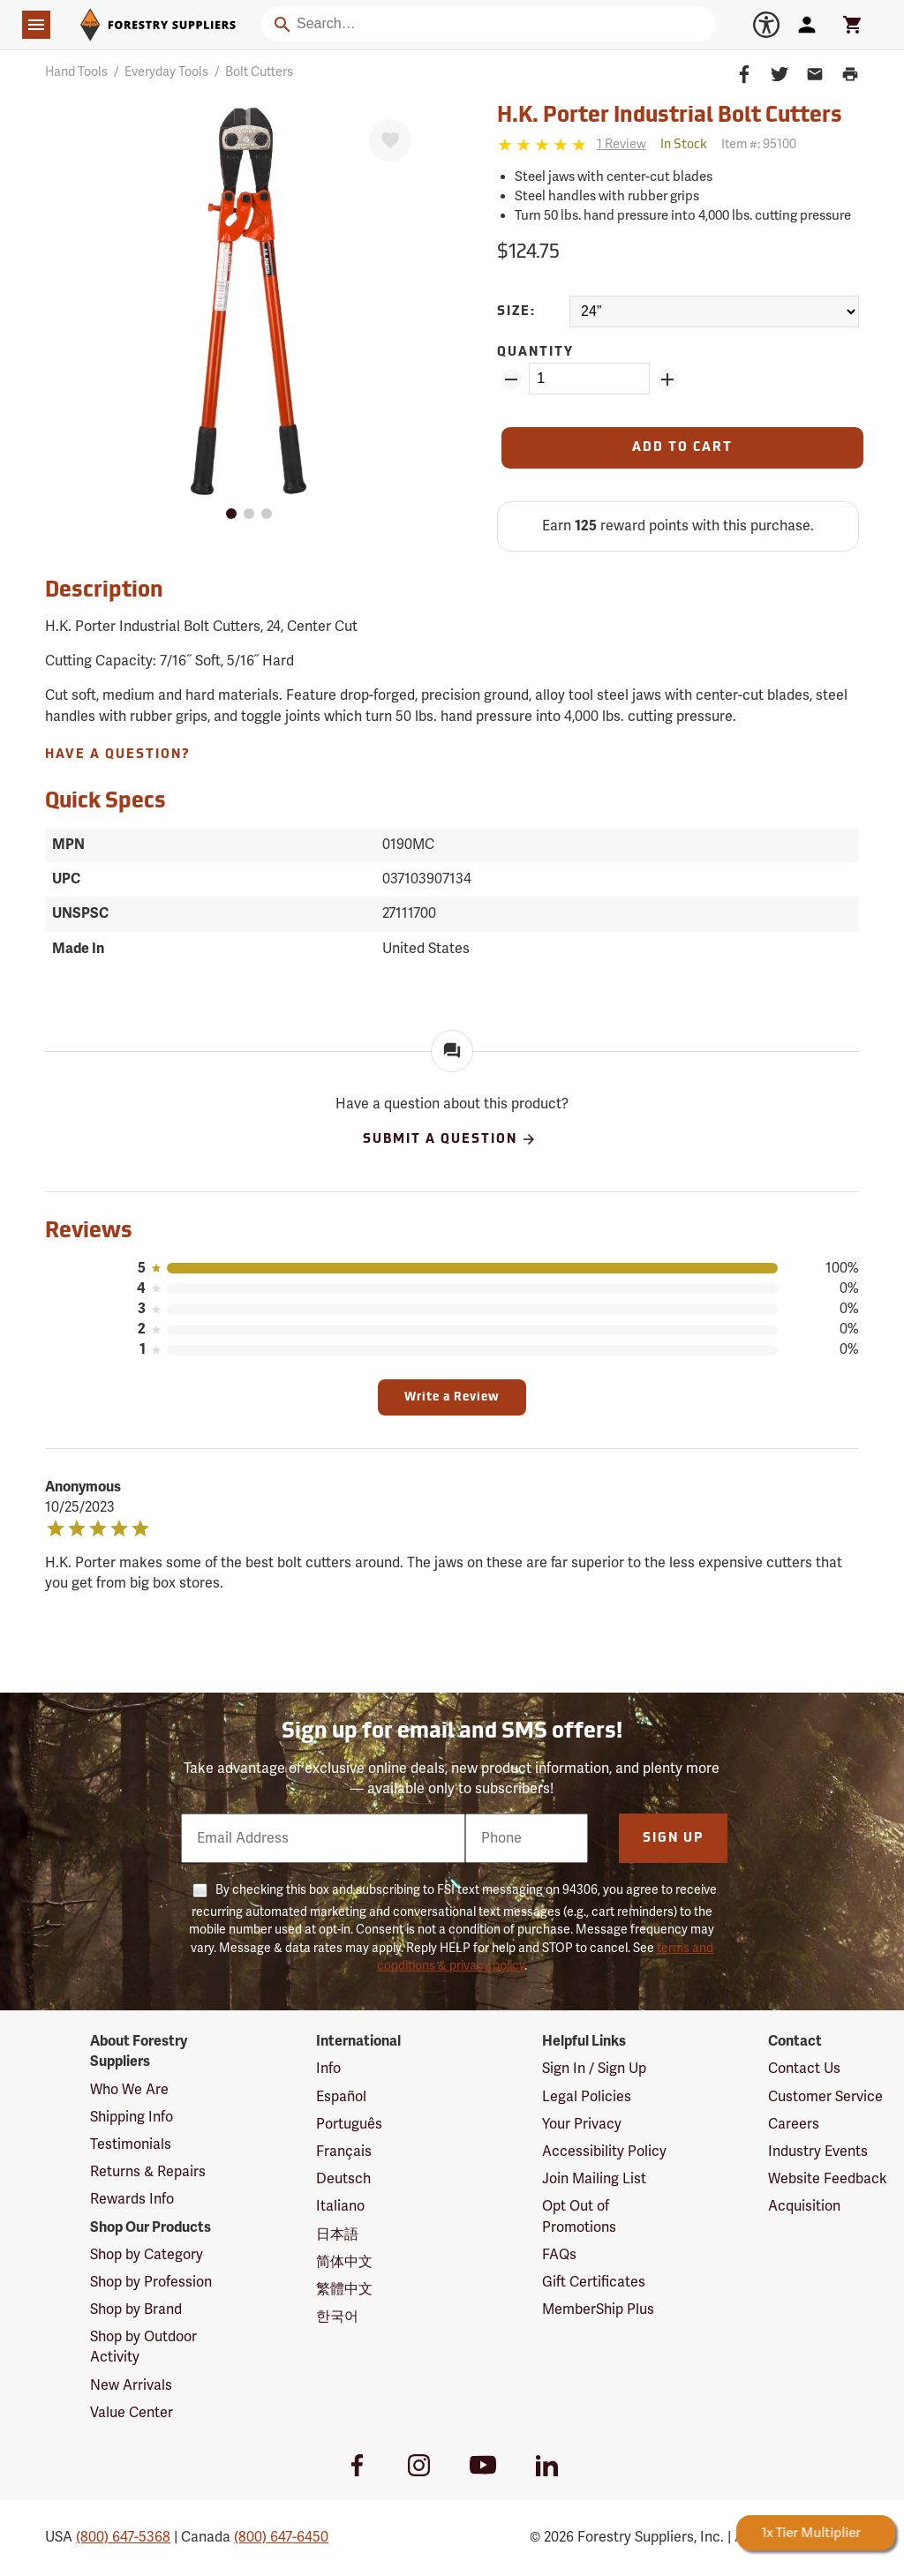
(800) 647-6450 (281, 2537)
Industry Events (818, 2151)
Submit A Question (450, 1139)
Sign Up (673, 1838)
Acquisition (804, 2206)
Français (344, 2151)
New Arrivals (131, 2385)
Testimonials (130, 2144)
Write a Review (452, 1397)
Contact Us (804, 2068)
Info (328, 2068)
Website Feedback (827, 2179)
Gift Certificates (593, 2282)
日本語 (337, 2234)
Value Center (131, 2413)
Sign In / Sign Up (594, 2068)
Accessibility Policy (604, 2151)
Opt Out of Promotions (579, 2216)
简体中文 (344, 2262)
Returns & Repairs (148, 2172)
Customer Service (825, 2097)
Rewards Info (132, 2199)
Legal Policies (586, 2097)
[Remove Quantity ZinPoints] (511, 379)
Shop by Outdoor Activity (143, 2347)
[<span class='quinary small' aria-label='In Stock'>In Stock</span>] (683, 145)
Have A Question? (118, 755)
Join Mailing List (594, 2179)
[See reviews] (621, 145)
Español (341, 2097)
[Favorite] (390, 140)
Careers (793, 2124)
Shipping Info (131, 2117)
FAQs (559, 2255)
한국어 (337, 2316)
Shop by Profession (151, 2282)
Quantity (535, 352)
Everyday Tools (166, 71)
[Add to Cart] (682, 448)
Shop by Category (146, 2255)
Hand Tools (76, 71)
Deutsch (343, 2179)
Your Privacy (582, 2124)
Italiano (340, 2206)
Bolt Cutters (259, 71)
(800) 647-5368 (123, 2537)
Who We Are (129, 2090)
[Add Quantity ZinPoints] (667, 379)
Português (349, 2124)
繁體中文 (344, 2289)
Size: (516, 312)
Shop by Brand (136, 2309)
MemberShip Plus (598, 2309)
